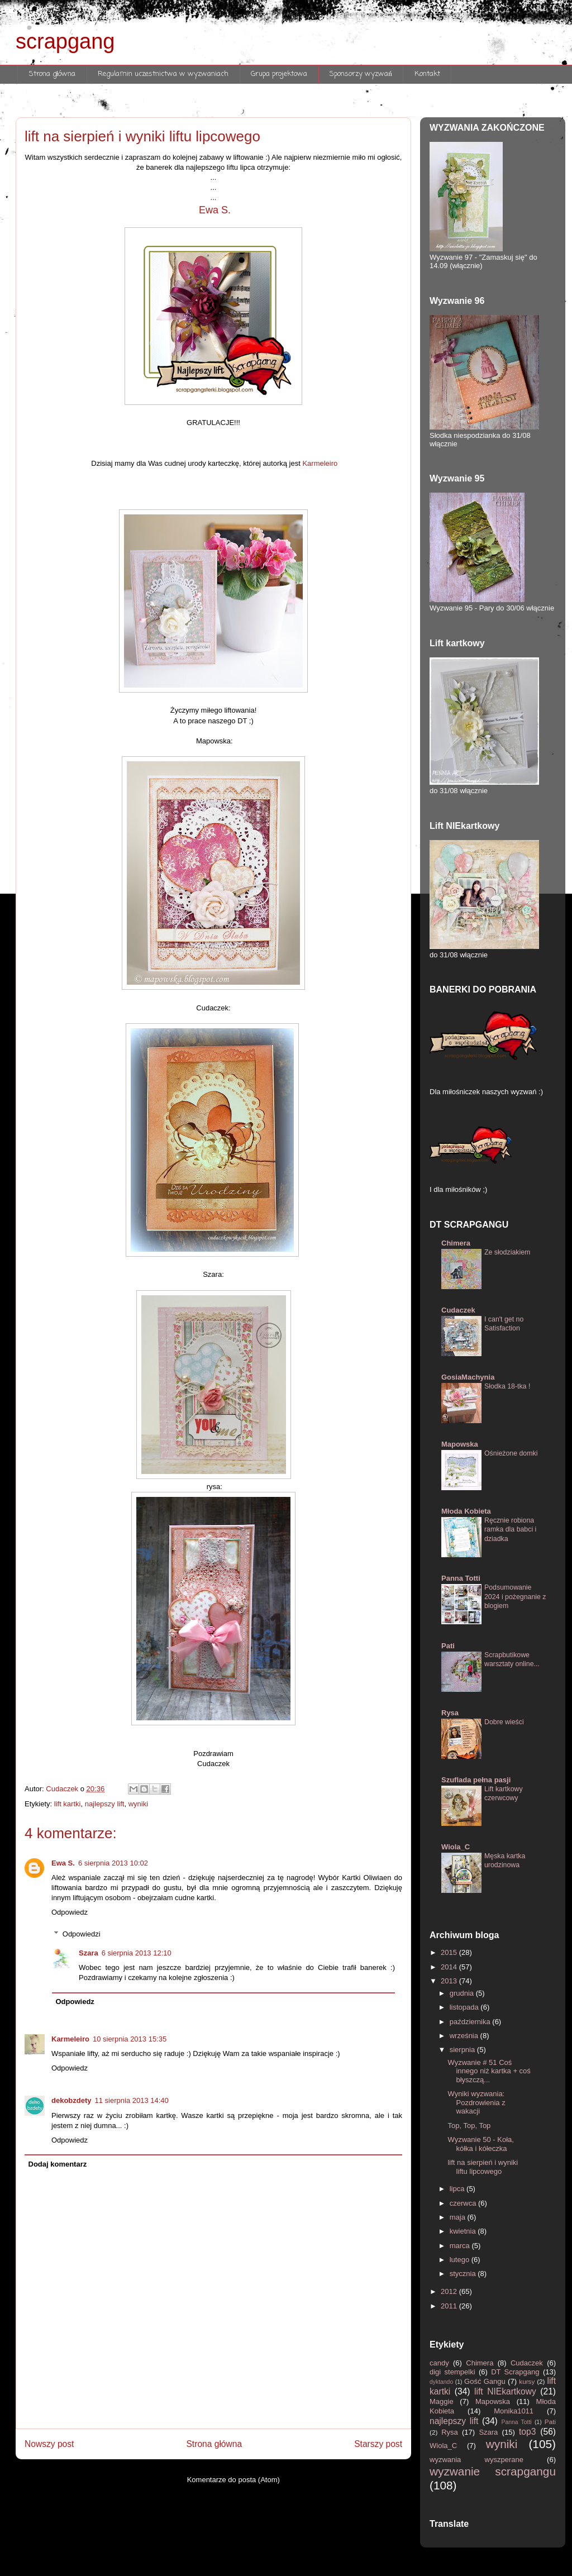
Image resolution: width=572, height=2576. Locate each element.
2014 (450, 1967)
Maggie (445, 2401)
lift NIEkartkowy (507, 2391)
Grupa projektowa (279, 74)
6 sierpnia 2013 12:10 (136, 1953)
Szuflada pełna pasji (476, 1780)
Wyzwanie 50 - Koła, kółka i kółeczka (480, 2144)
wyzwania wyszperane (488, 2459)
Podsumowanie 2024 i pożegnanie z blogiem (515, 1596)
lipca (458, 2188)
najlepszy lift (105, 1804)
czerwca (464, 2203)
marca (461, 2245)
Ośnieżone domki (510, 1453)
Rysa (450, 1713)
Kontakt (427, 74)
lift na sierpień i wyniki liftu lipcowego (482, 2167)
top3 (529, 2431)
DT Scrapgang (517, 2372)
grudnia (463, 1993)
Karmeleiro (319, 463)
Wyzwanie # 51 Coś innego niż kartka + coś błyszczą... (488, 2071)
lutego (460, 2259)
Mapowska (459, 1444)
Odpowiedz (69, 1912)
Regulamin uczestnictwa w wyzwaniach (163, 74)
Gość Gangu (486, 2381)
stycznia (464, 2273)
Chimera (455, 1243)
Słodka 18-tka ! (507, 1386)
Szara (88, 1953)
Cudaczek (458, 1310)
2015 (450, 1952)
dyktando (442, 2382)
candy (441, 2363)
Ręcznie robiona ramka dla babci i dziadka (510, 1529)
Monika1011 (520, 2411)
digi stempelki (454, 2372)
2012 (450, 2291)
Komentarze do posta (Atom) (233, 2479)
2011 (450, 2306)
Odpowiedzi (82, 1934)
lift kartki (67, 1804)
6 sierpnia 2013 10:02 (113, 1863)
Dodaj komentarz (57, 2164)
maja (459, 2217)
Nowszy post (49, 2444)
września (465, 2035)
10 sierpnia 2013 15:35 (129, 2039)
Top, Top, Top (468, 2125)
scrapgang (65, 41)
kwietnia (464, 2231)
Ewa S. (213, 210)
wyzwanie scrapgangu (493, 2471)
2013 (450, 1981)
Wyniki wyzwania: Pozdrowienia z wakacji (476, 2102)
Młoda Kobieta (466, 1511)
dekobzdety (71, 2100)
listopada (465, 2007)
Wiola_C (455, 1847)
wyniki (138, 1804)
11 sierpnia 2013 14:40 (132, 2100)
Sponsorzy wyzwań (361, 74)
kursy (528, 2381)
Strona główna (52, 74)
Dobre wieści (504, 1722)
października (471, 2021)
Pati (448, 1646)
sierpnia (463, 2049)
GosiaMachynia (467, 1377)
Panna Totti (460, 1578)
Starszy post (378, 2444)
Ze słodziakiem (507, 1252)
